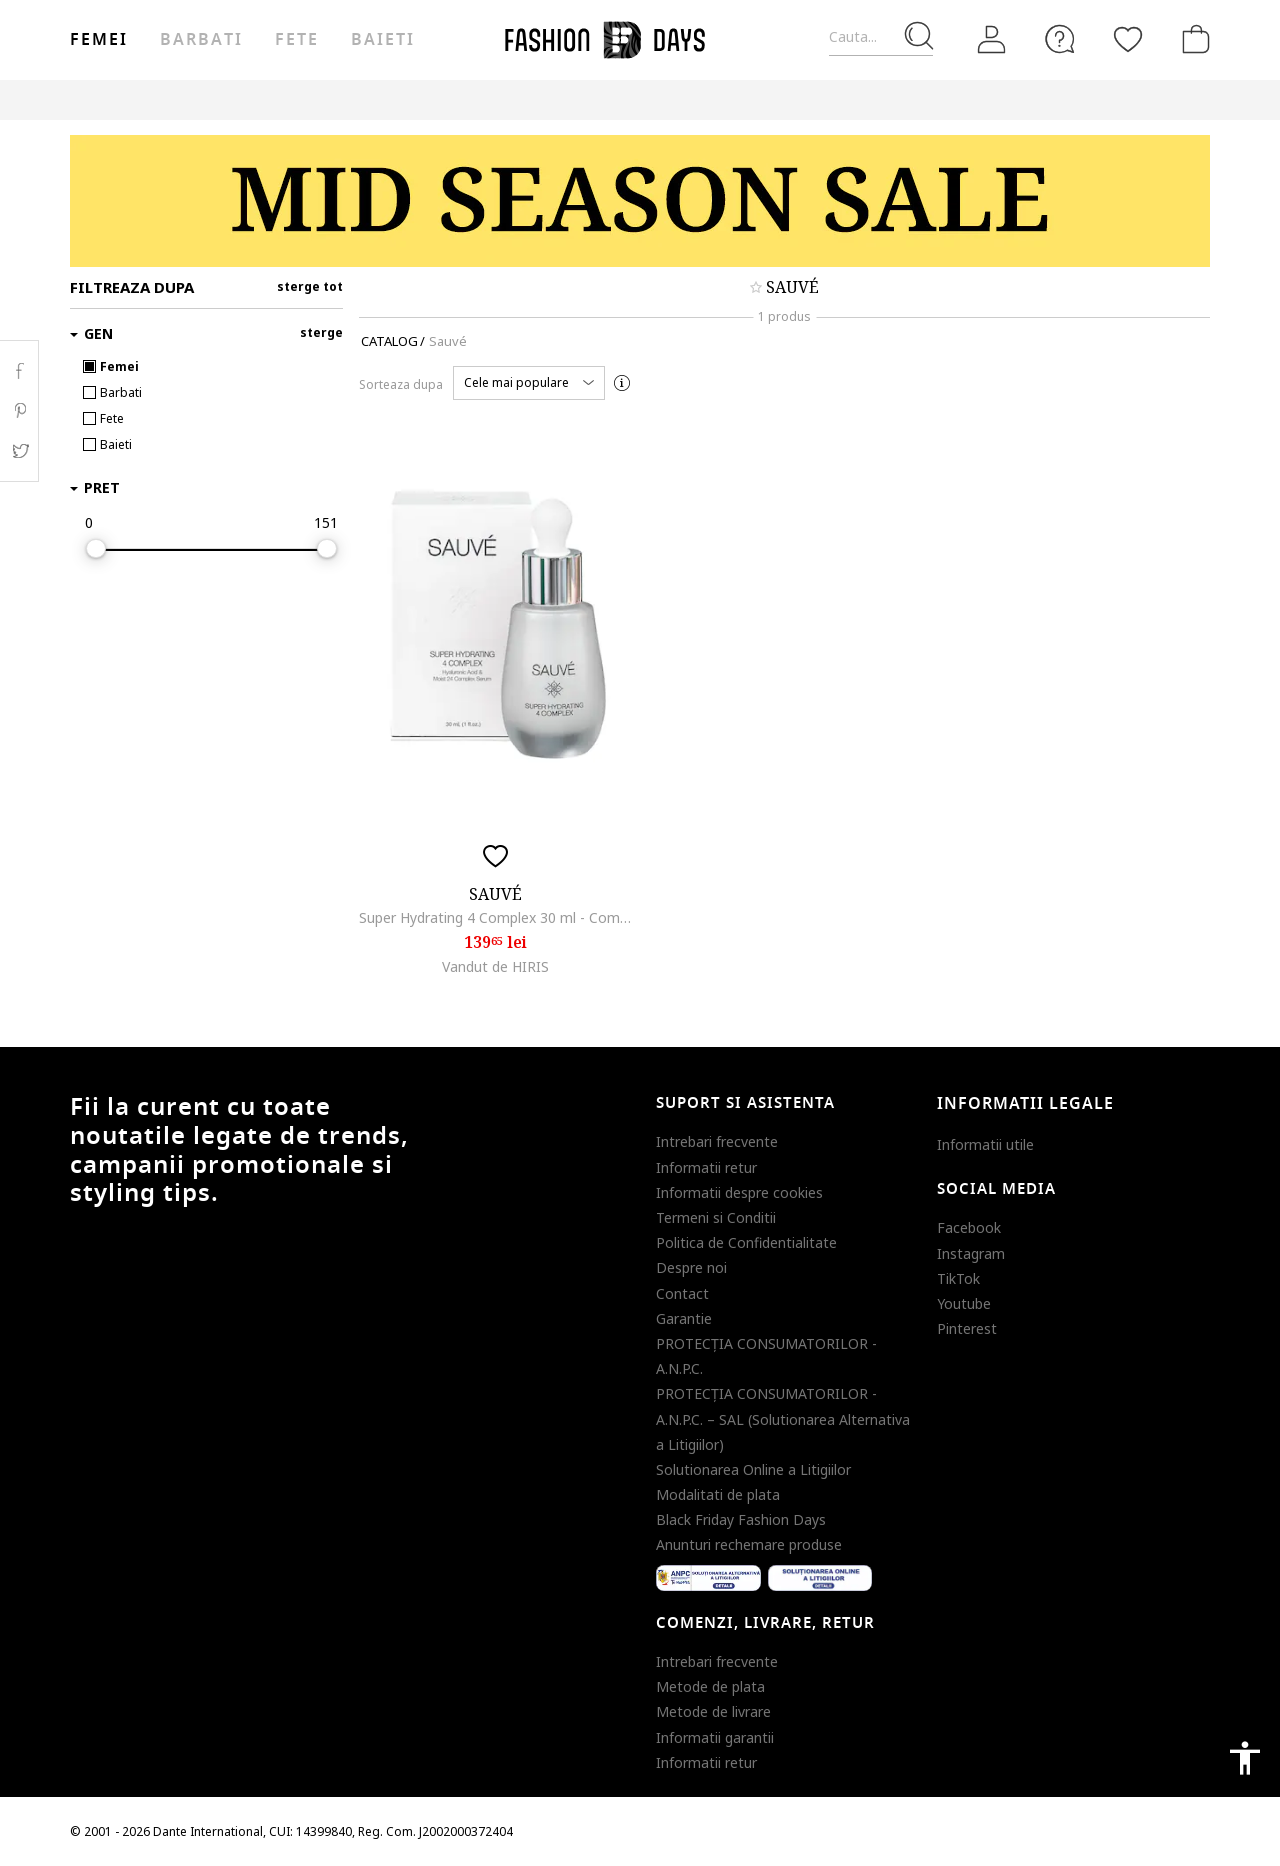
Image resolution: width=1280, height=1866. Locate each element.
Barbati (201, 40)
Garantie (684, 1318)
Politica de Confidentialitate (746, 1242)
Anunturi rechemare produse (749, 1544)
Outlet (899, 99)
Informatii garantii (715, 1737)
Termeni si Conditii (716, 1217)
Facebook (969, 1227)
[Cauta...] (881, 37)
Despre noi (691, 1267)
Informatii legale (1025, 1104)
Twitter (19, 451)
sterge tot (310, 286)
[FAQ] (1060, 39)
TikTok (958, 1278)
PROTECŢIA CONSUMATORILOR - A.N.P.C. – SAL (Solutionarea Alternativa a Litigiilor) (783, 1418)
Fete (297, 40)
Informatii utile (985, 1144)
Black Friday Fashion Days (741, 1519)
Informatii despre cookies (739, 1192)
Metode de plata (710, 1686)
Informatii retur (706, 1167)
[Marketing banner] (640, 201)
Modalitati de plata (718, 1494)
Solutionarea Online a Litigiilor (753, 1469)
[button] (529, 383)
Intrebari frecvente (717, 1141)
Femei (99, 40)
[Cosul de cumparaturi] (1192, 39)
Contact (682, 1293)
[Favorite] (1128, 39)
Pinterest (967, 1328)
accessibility (1245, 1758)
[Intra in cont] (992, 40)
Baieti (383, 40)
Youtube (964, 1303)
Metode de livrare (713, 1711)
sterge (321, 332)
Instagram (971, 1253)
